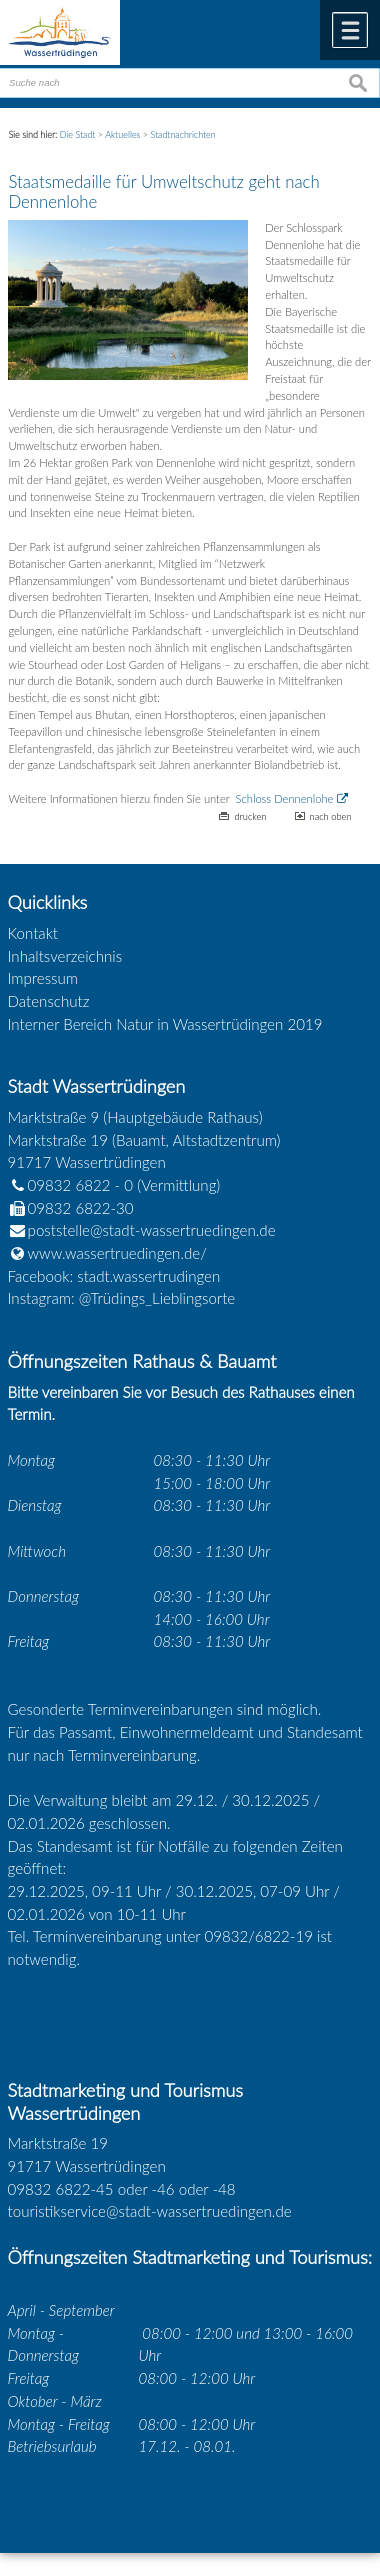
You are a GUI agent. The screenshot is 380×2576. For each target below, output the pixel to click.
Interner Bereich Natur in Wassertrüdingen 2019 (165, 1024)
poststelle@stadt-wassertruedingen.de (152, 1230)
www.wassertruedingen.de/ (117, 1253)
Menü (350, 30)
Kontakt (33, 933)
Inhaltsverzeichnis (65, 956)
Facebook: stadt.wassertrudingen (114, 1276)
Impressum (43, 978)
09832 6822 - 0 (71, 1185)
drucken (250, 816)
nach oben (331, 816)
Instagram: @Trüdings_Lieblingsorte (122, 1298)
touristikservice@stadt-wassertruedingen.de (150, 2211)
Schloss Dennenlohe (285, 798)
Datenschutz (49, 1001)
